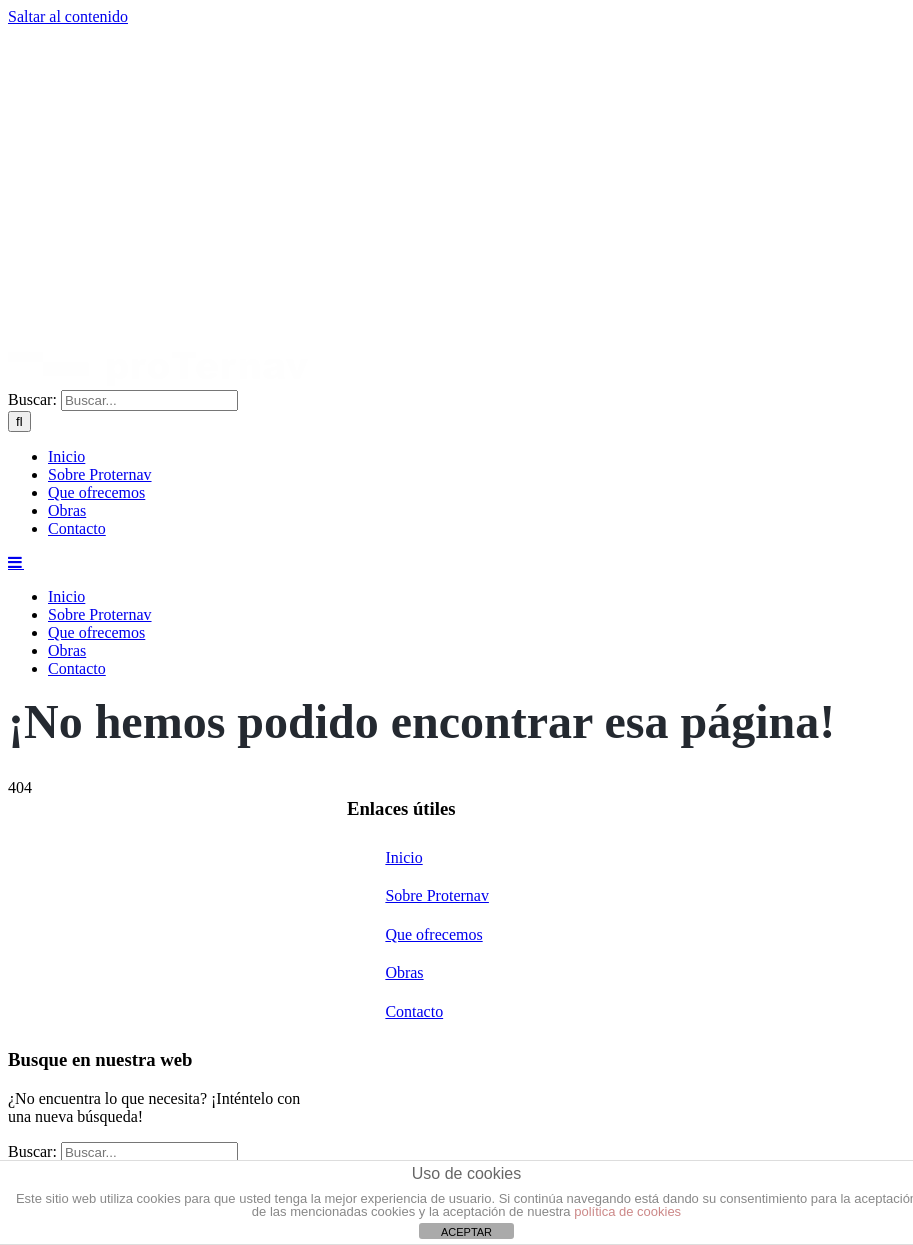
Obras (404, 972)
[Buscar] (19, 421)
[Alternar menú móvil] (16, 562)
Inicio (403, 857)
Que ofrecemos (433, 934)
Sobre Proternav (437, 895)
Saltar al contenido (68, 16)
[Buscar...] (149, 400)
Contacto (414, 1011)
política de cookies (627, 1211)
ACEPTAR (466, 1232)
